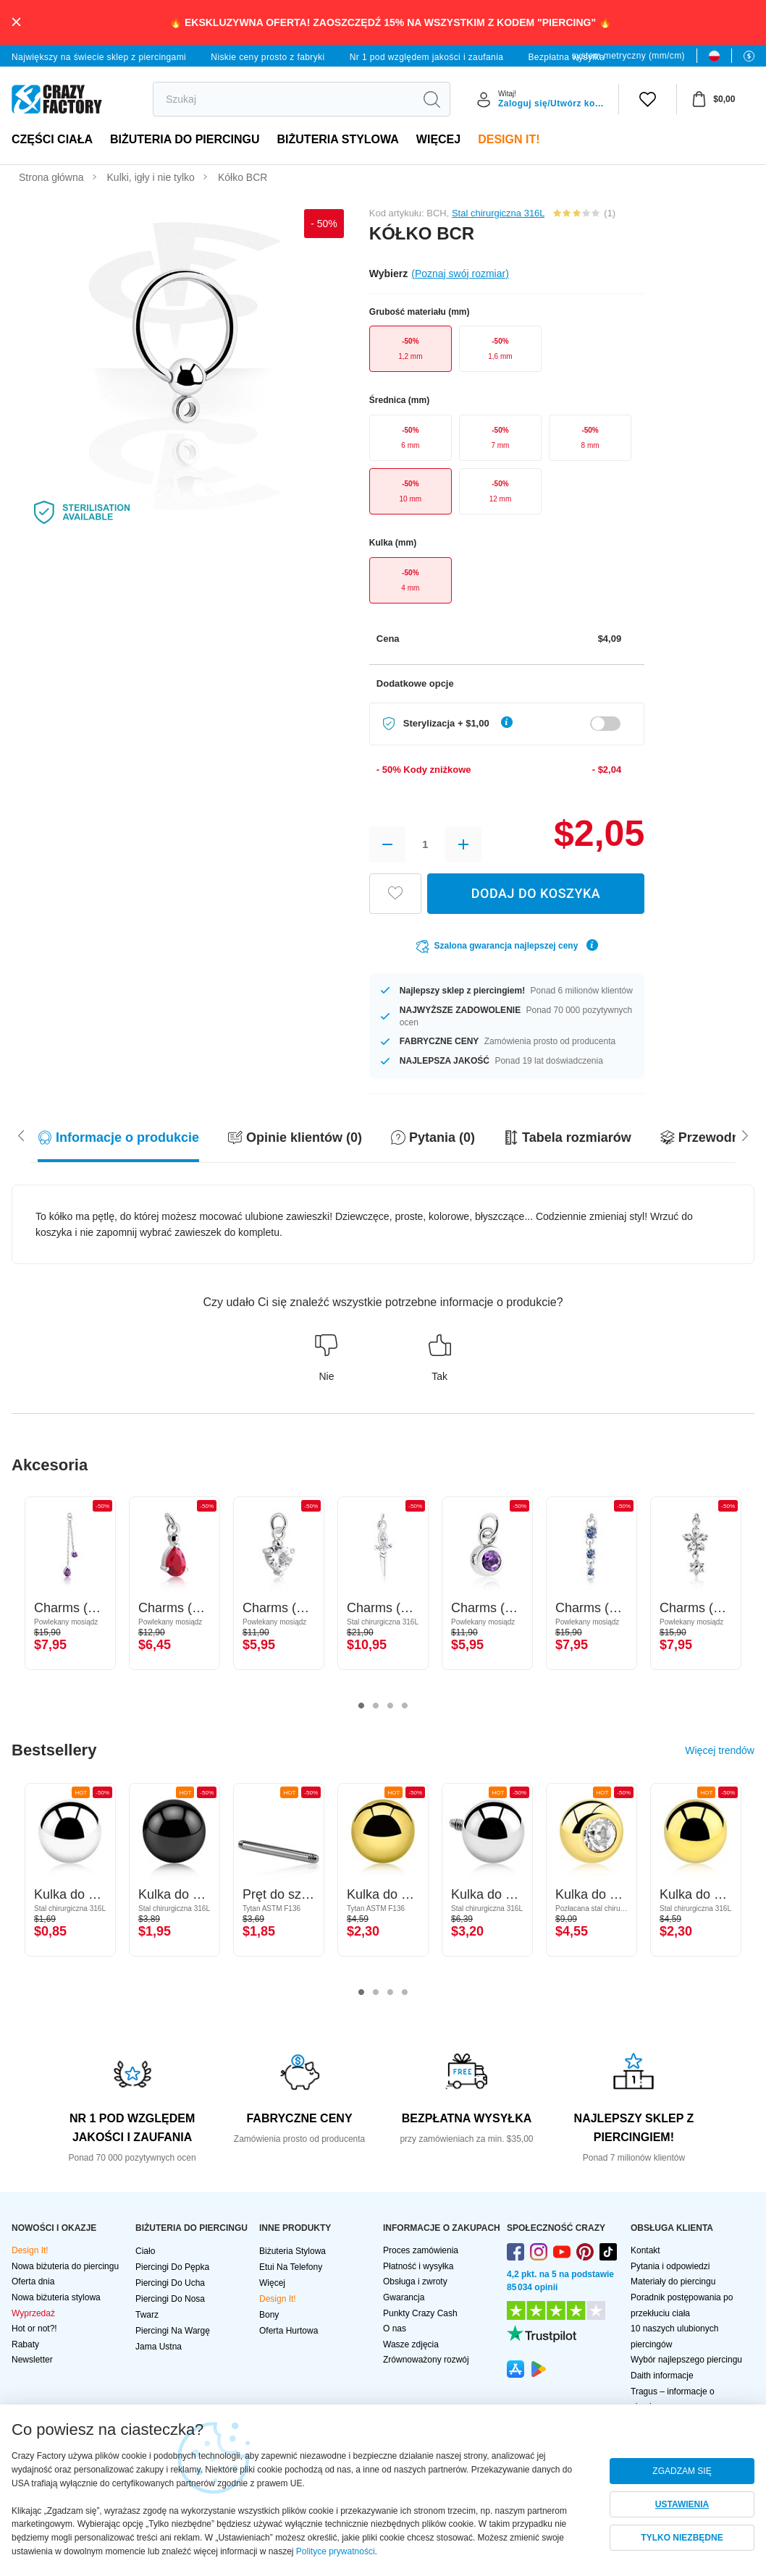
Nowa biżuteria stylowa (56, 2297)
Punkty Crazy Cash (420, 2313)
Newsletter (32, 2360)
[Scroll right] (21, 1134)
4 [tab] (404, 1706)
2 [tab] (376, 1706)
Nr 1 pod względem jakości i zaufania (427, 57)
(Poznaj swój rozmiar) (460, 273)
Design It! (508, 139)
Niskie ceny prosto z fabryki (267, 57)
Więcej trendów (719, 1750)
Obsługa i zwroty (415, 2281)
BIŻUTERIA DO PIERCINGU (185, 139)
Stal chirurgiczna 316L (498, 213)
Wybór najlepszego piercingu (686, 2360)
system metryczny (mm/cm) (628, 56)
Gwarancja (403, 2297)
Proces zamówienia (420, 2250)
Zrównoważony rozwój (426, 2360)
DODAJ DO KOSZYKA (536, 893)
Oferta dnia (33, 2281)
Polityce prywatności (335, 2551)
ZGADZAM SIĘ (681, 2471)
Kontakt (645, 2250)
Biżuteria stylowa (338, 139)
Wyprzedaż (33, 2313)
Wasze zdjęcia (411, 2344)
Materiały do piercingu (673, 2281)
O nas (394, 2328)
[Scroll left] (745, 1134)
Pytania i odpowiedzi (670, 2266)
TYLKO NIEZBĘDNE (682, 2538)
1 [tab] (361, 1706)
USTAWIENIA (682, 2504)
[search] (283, 99)
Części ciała (52, 139)
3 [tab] (390, 1706)
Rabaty (25, 2344)
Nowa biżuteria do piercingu (65, 2266)
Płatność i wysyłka (418, 2266)
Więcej (438, 139)
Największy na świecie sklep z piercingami (99, 57)
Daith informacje (662, 2375)
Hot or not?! (34, 2328)
